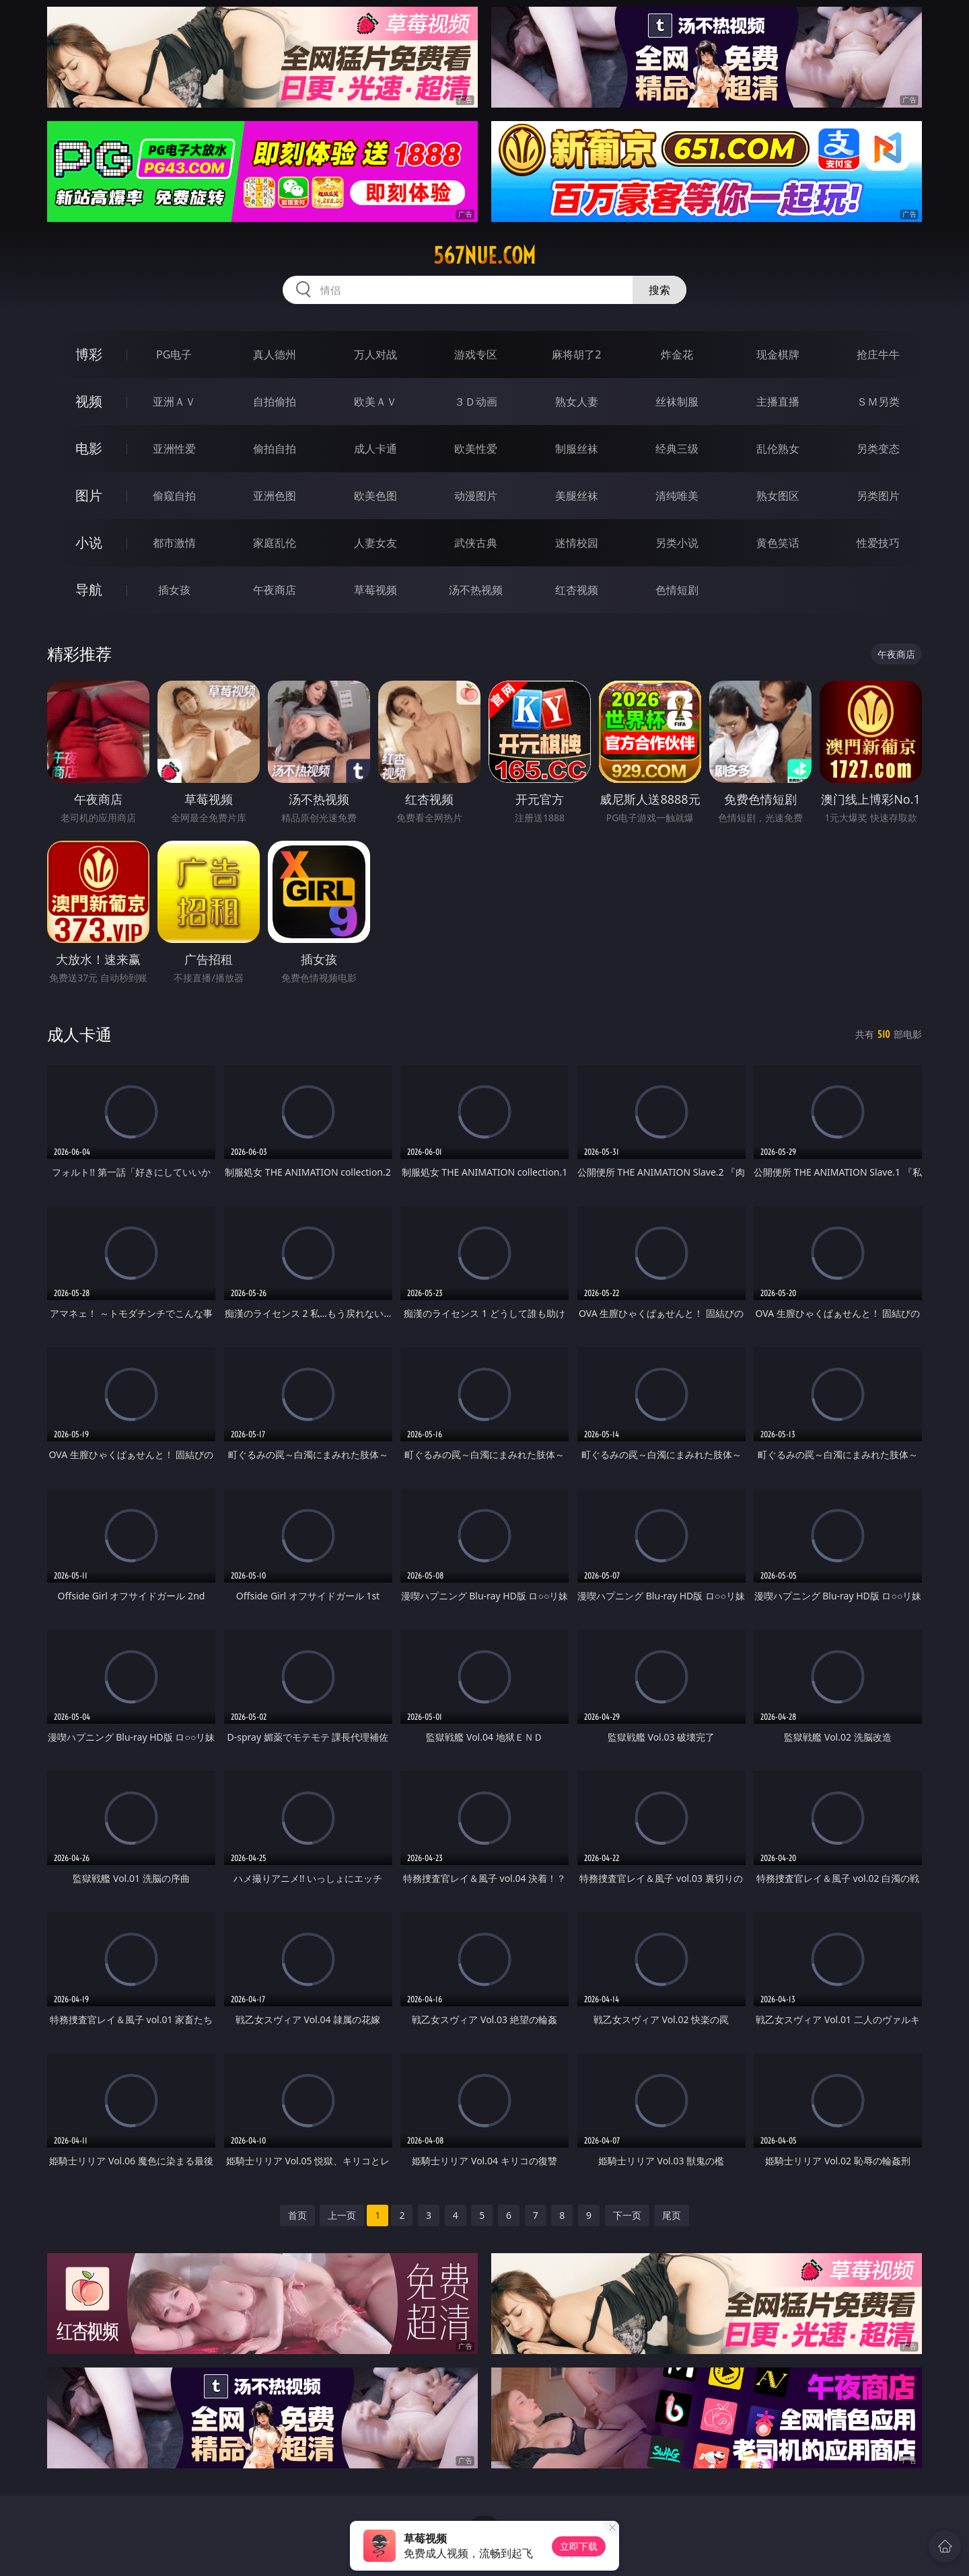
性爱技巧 (878, 542)
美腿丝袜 (576, 495)
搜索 (659, 289)
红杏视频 (576, 589)
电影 (88, 448)
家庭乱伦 (274, 542)
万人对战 (375, 354)
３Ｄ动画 (475, 401)
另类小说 (676, 542)
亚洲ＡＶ (174, 401)
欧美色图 (375, 495)
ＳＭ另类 (878, 401)
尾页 (671, 2215)
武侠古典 (475, 542)
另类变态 (878, 448)
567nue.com (484, 255)
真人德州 (274, 354)
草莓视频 (375, 589)
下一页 (627, 2215)
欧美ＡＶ (375, 401)
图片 (88, 495)
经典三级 (676, 448)
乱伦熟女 (777, 448)
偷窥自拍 (174, 495)
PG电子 (174, 354)
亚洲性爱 (174, 448)
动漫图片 (475, 495)
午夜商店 (274, 589)
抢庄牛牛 (878, 354)
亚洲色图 (274, 495)
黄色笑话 (777, 542)
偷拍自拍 (274, 448)
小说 (88, 542)
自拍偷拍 (274, 401)
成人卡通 (375, 448)
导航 (88, 589)
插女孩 (174, 589)
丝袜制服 (676, 401)
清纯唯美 (676, 495)
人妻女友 (375, 542)
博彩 (88, 354)
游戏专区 (475, 354)
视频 (88, 401)
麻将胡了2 (576, 354)
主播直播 (777, 401)
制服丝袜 (576, 448)
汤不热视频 (476, 589)
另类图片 (878, 495)
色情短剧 (676, 589)
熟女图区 (777, 495)
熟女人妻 (576, 401)
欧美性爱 (475, 448)
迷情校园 (576, 542)
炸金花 (677, 354)
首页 (297, 2215)
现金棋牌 (777, 354)
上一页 (342, 2215)
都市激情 (174, 542)
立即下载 (579, 2546)
